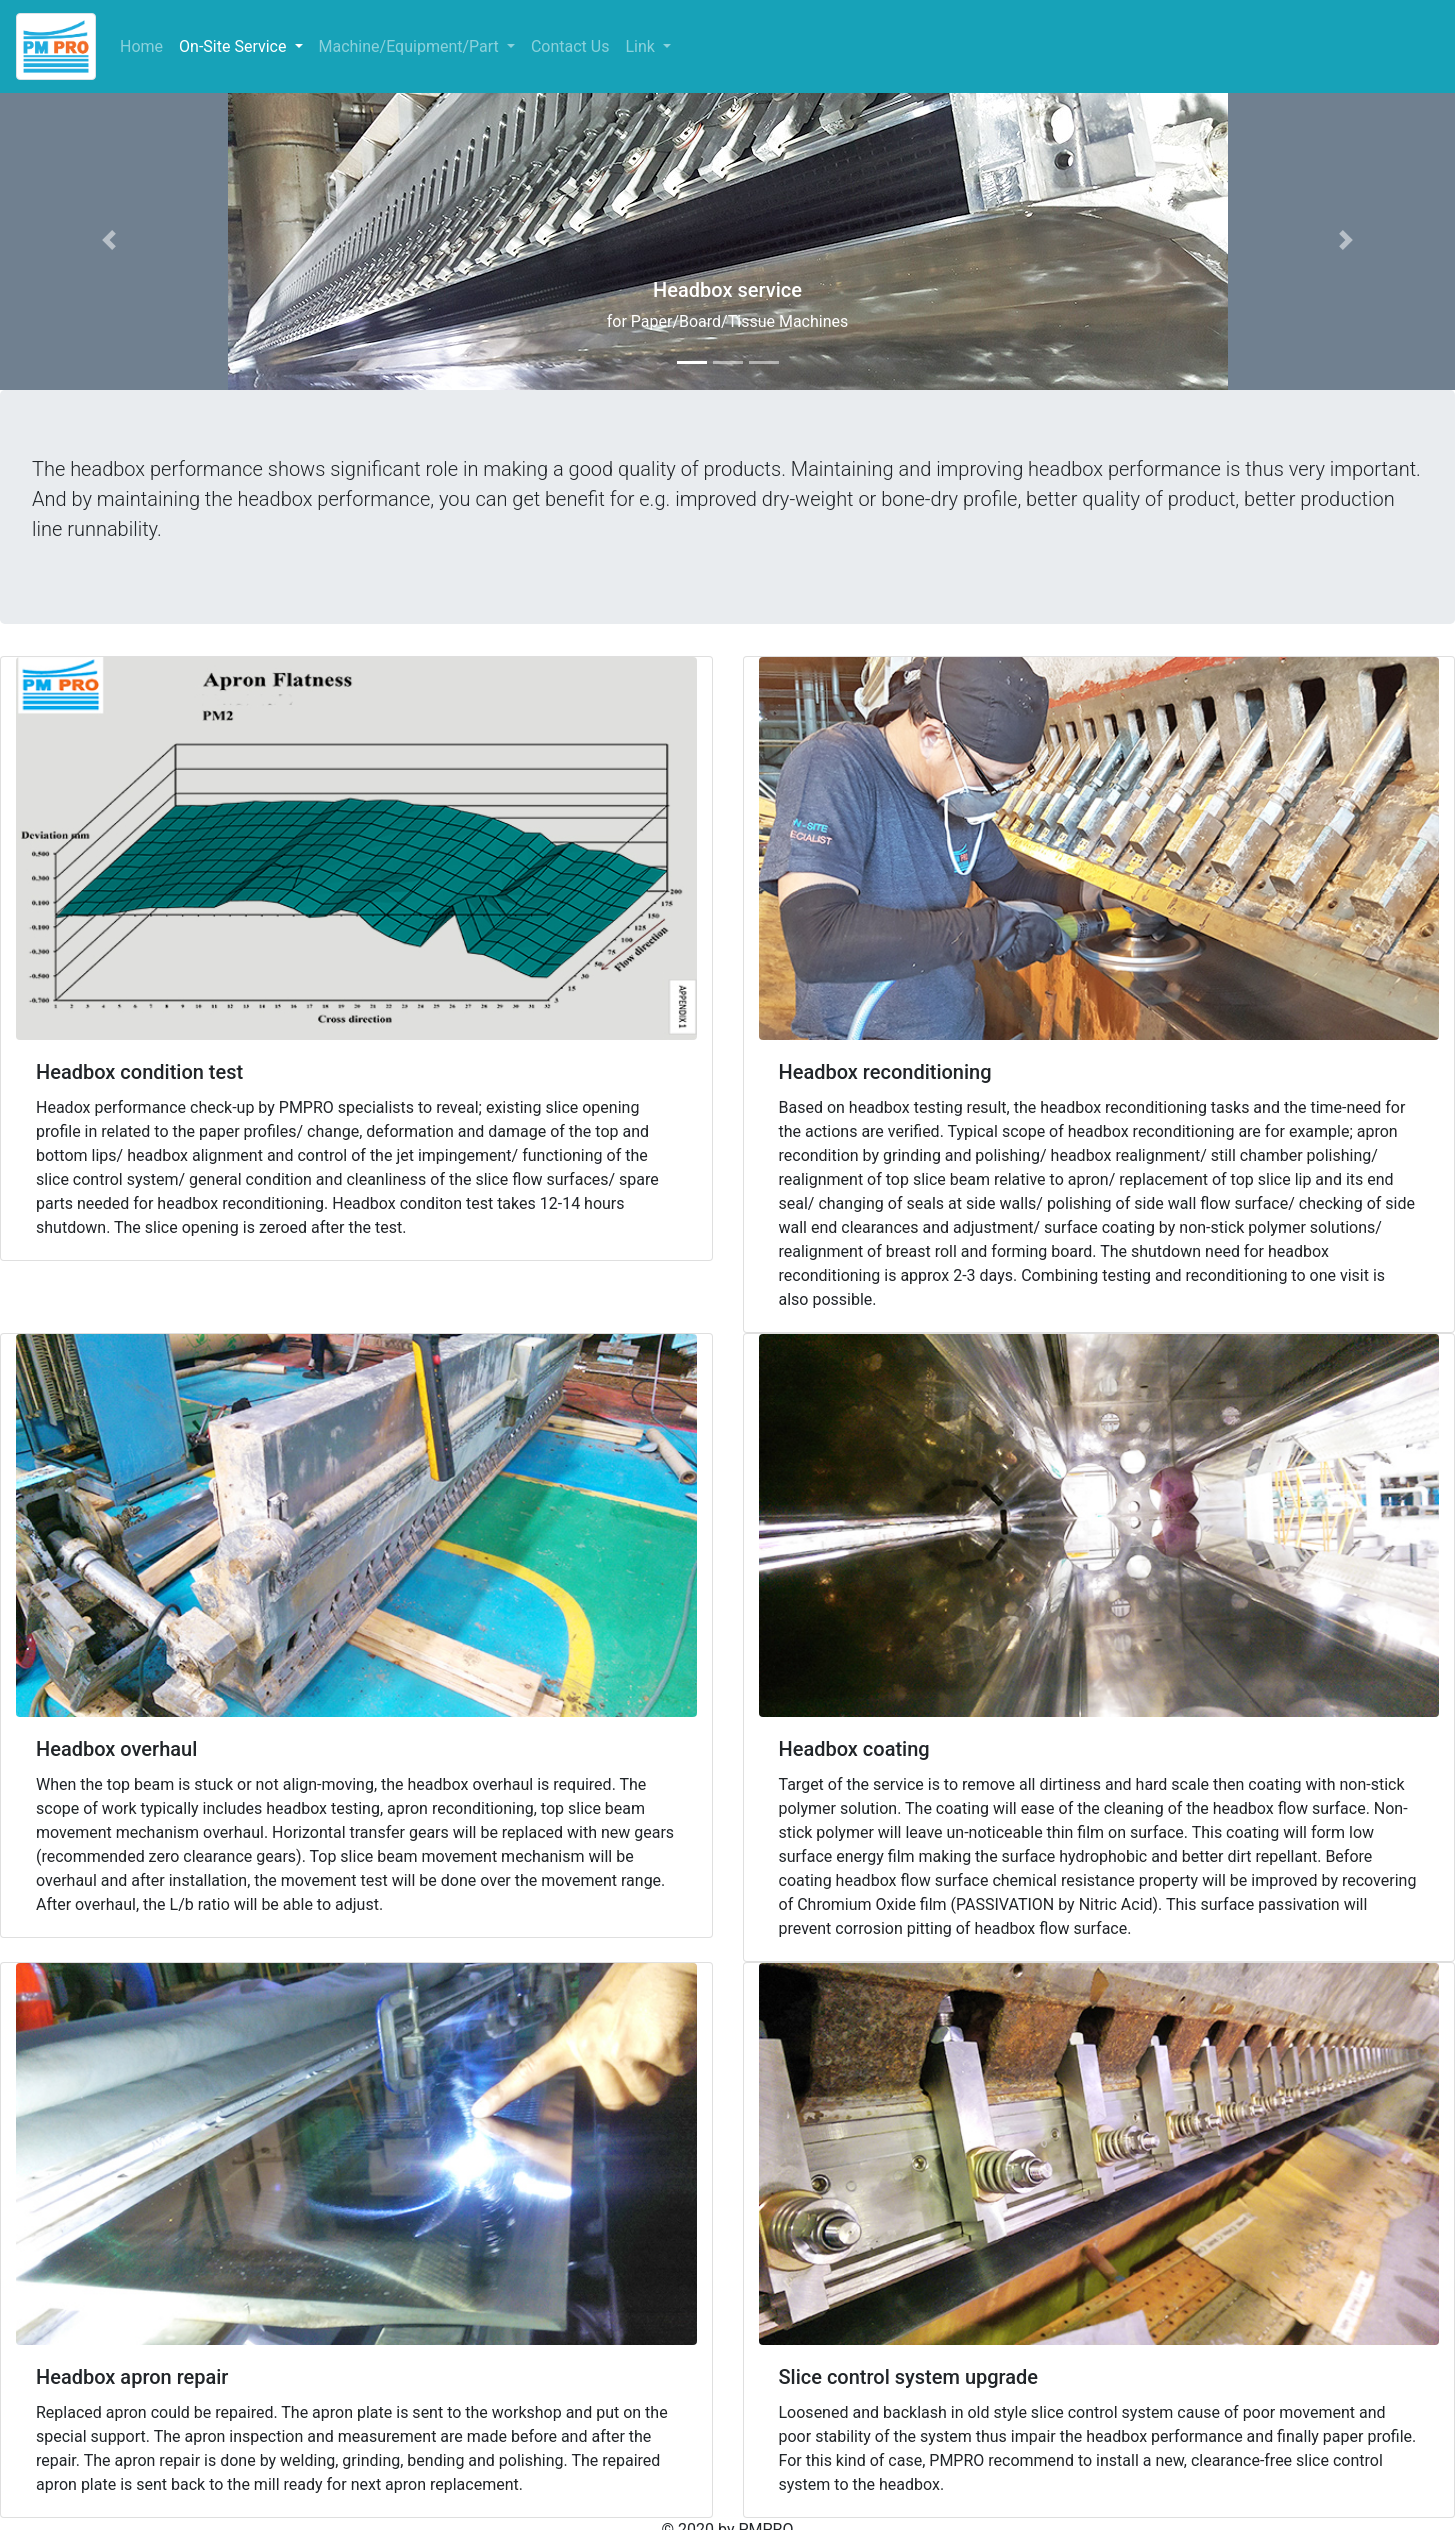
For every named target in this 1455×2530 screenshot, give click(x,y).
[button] (109, 240)
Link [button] (641, 46)
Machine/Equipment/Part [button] (411, 46)
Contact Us (570, 46)
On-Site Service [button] (234, 46)
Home (145, 45)
